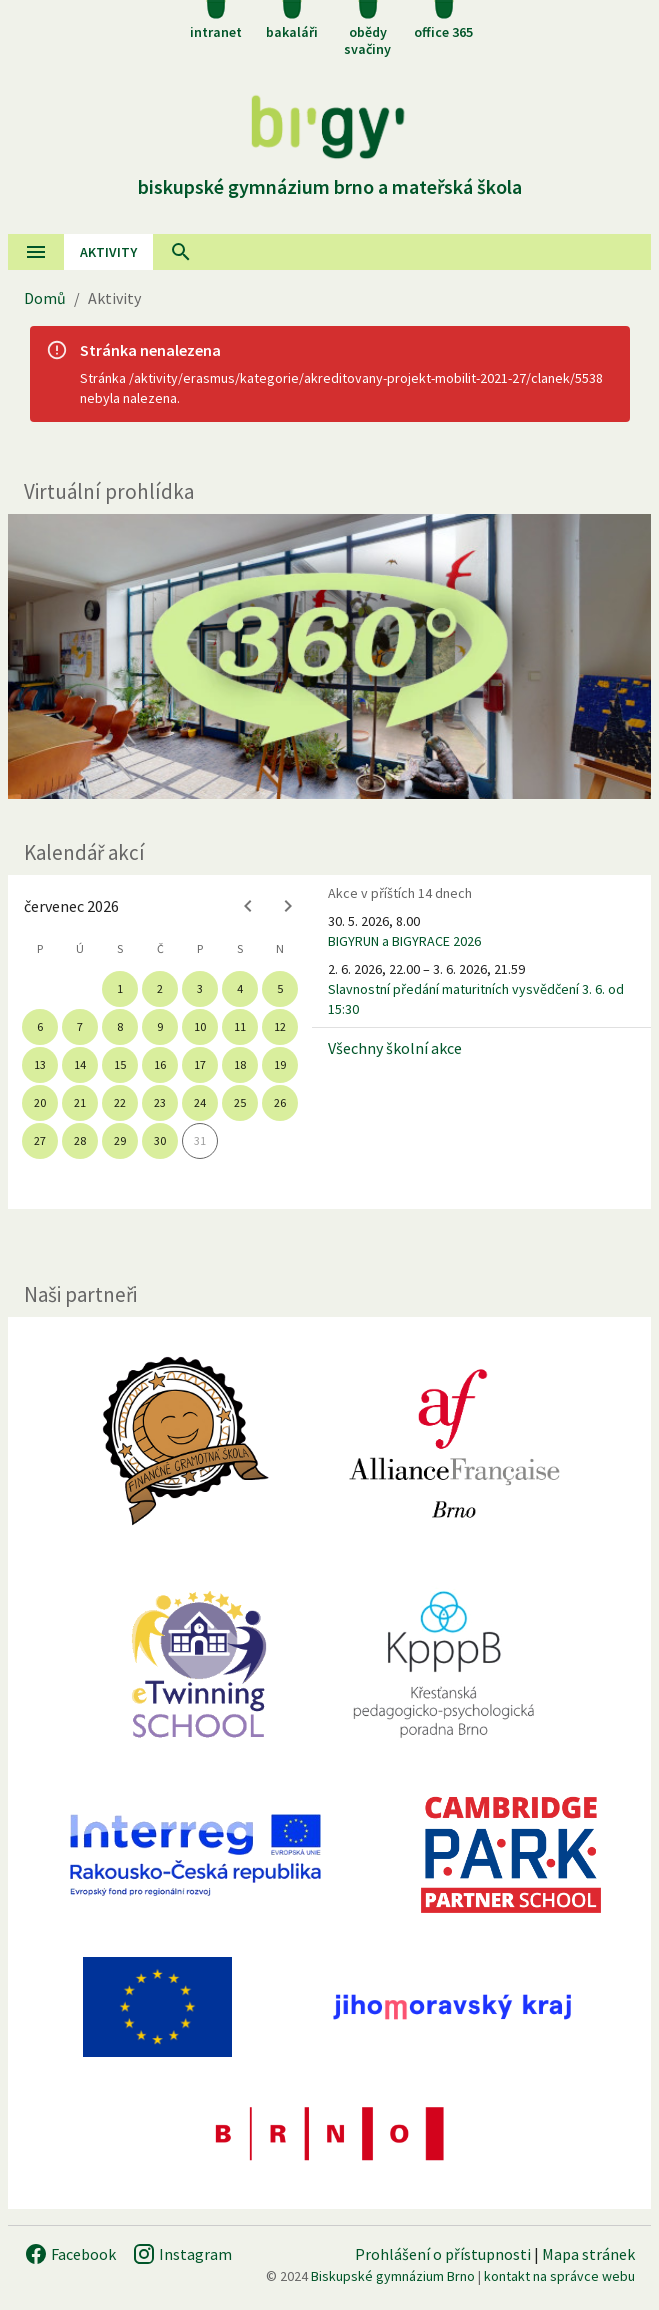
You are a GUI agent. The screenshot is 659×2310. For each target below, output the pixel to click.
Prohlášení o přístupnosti (443, 2254)
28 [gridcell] (80, 1140)
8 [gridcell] (120, 1026)
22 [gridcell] (120, 1102)
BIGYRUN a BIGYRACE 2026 (404, 941)
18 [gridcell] (240, 1064)
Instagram (182, 2254)
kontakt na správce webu (559, 2276)
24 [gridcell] (200, 1102)
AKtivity (108, 252)
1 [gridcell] (120, 988)
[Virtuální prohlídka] (329, 656)
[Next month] (288, 906)
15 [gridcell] (120, 1064)
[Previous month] (248, 906)
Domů (45, 298)
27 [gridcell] (40, 1140)
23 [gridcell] (160, 1102)
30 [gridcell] (160, 1140)
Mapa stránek (588, 2254)
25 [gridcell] (240, 1102)
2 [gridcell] (160, 988)
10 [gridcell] (200, 1026)
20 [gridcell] (40, 1102)
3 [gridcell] (200, 988)
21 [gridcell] (80, 1102)
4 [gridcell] (240, 988)
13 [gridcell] (40, 1064)
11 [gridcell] (240, 1026)
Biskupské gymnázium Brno (393, 2276)
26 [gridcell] (280, 1102)
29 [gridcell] (120, 1140)
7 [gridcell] (80, 1026)
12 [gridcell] (280, 1026)
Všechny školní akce (395, 1048)
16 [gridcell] (160, 1064)
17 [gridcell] (200, 1064)
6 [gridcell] (40, 1026)
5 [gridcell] (280, 988)
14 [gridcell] (80, 1064)
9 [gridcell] (160, 1026)
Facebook (70, 2254)
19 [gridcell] (280, 1064)
